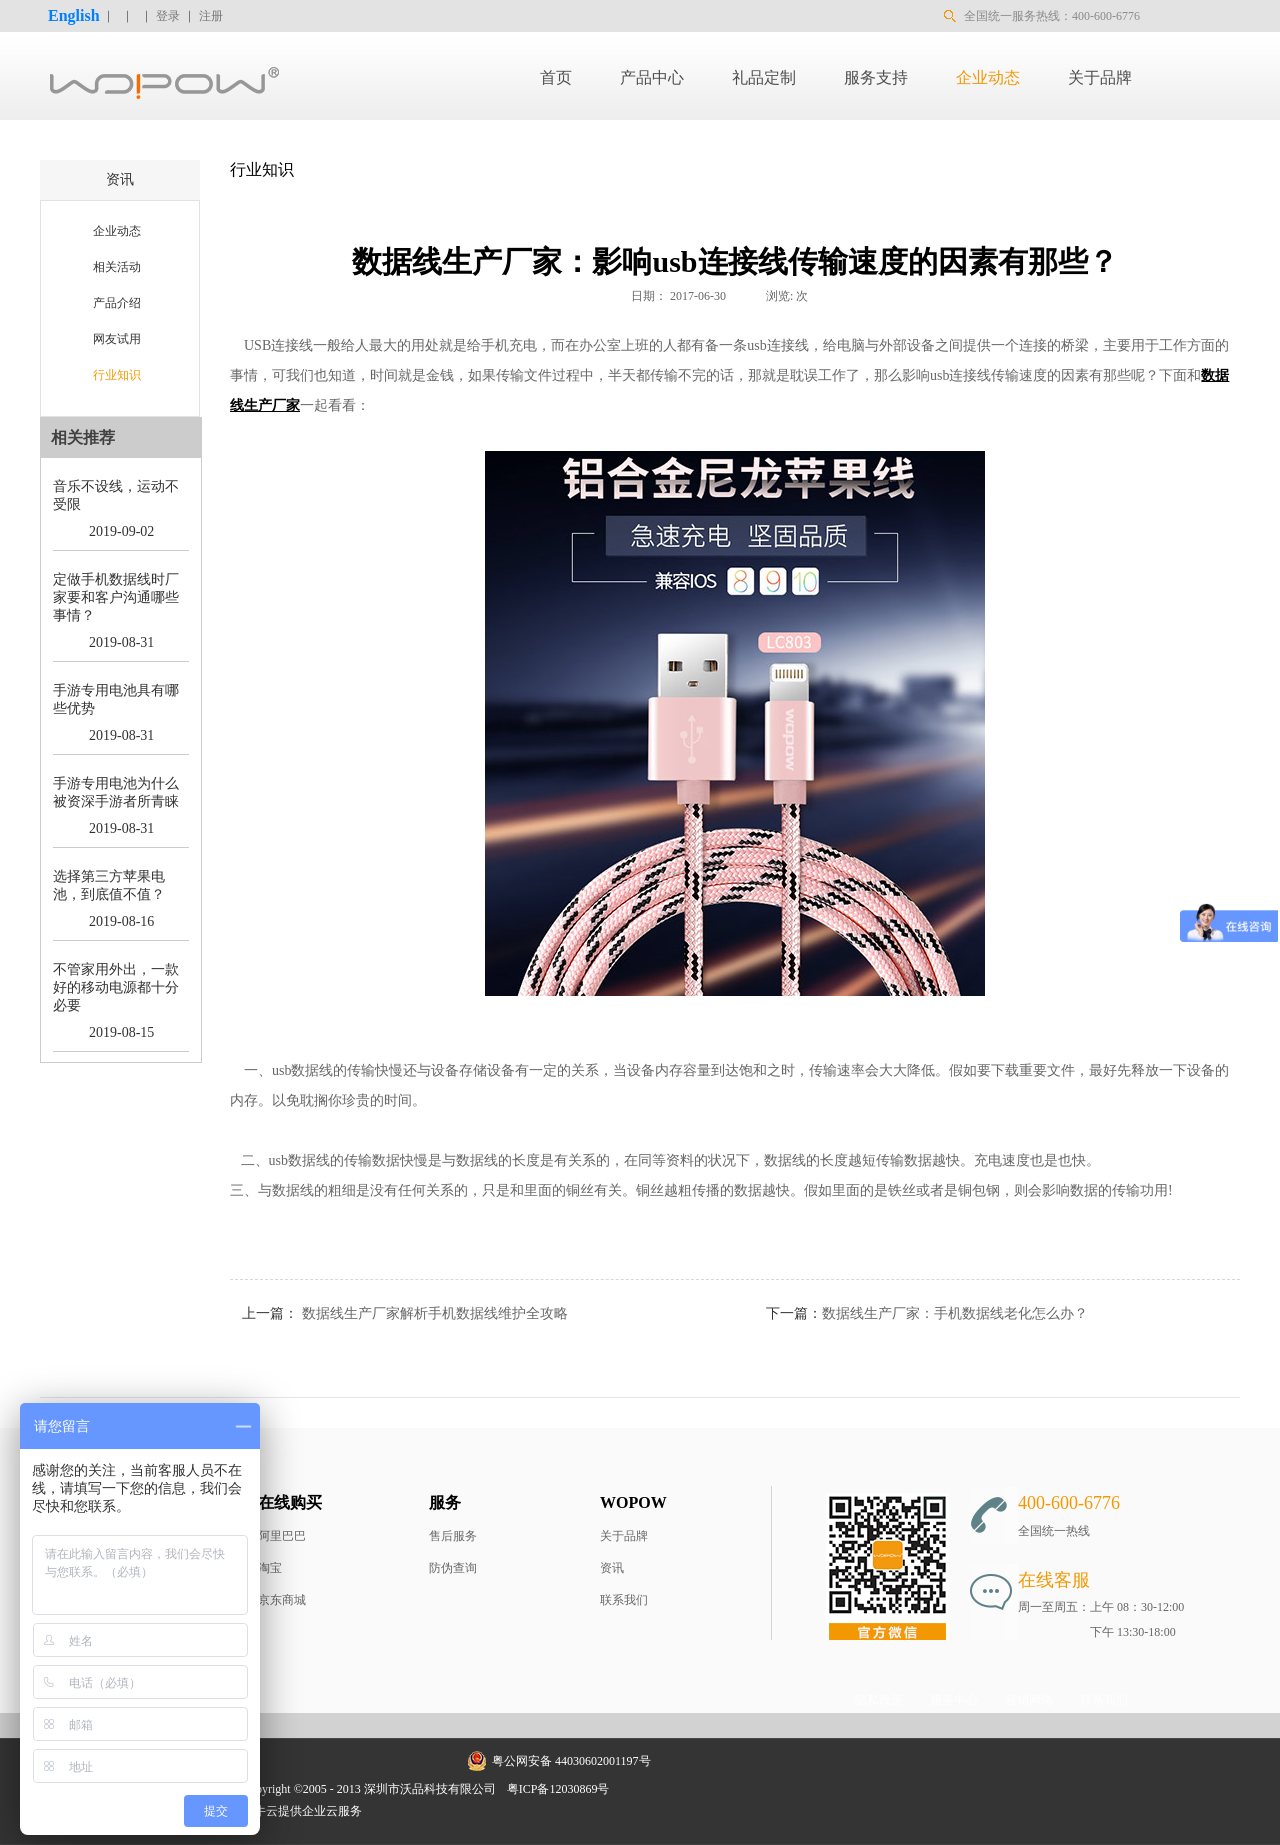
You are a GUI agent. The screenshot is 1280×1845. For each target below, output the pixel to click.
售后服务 (453, 1536)
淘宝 (270, 1568)
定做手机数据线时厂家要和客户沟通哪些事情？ (116, 597)
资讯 (612, 1568)
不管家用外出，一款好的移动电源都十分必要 (116, 987)
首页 (556, 77)
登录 (168, 16)
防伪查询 (453, 1568)
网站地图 (647, 1789)
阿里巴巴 (282, 1536)
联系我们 (624, 1600)
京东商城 (282, 1600)
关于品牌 (624, 1536)
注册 (211, 16)
